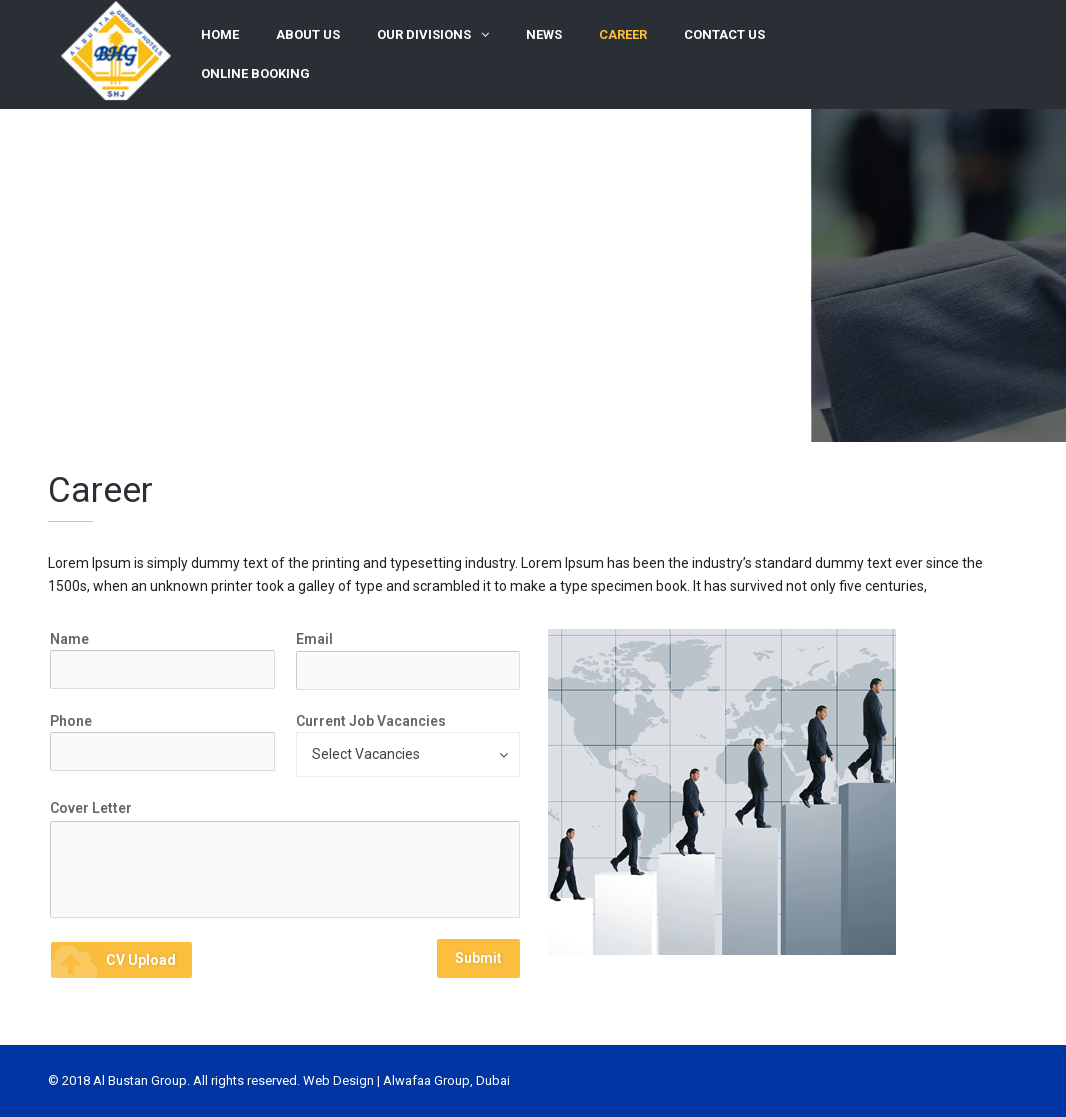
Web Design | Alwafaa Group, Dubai (406, 1080)
